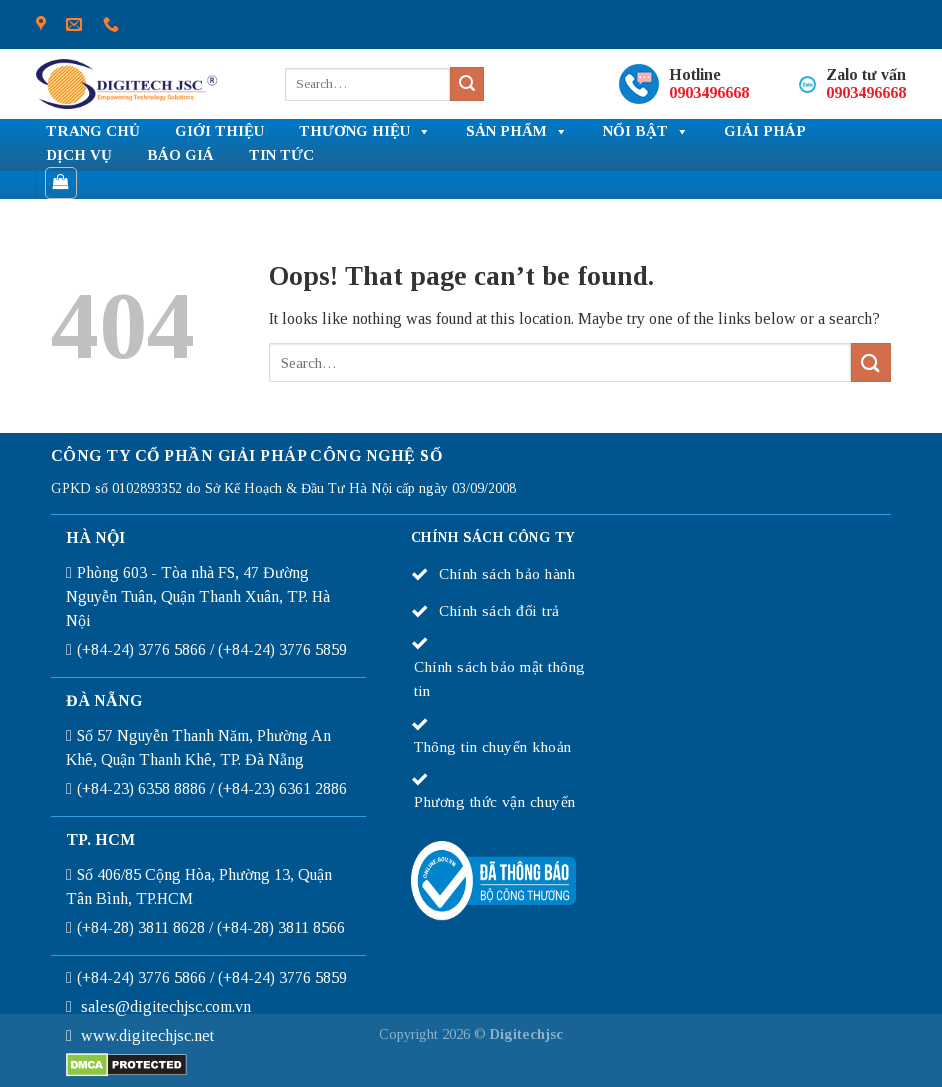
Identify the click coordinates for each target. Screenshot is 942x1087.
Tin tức (281, 155)
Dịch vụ (79, 155)
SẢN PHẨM (517, 132)
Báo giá (180, 155)
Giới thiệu (219, 131)
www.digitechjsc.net (147, 1035)
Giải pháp (765, 131)
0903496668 (709, 92)
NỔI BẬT (646, 132)
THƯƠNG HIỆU (365, 132)
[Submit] (467, 84)
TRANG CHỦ (93, 131)
